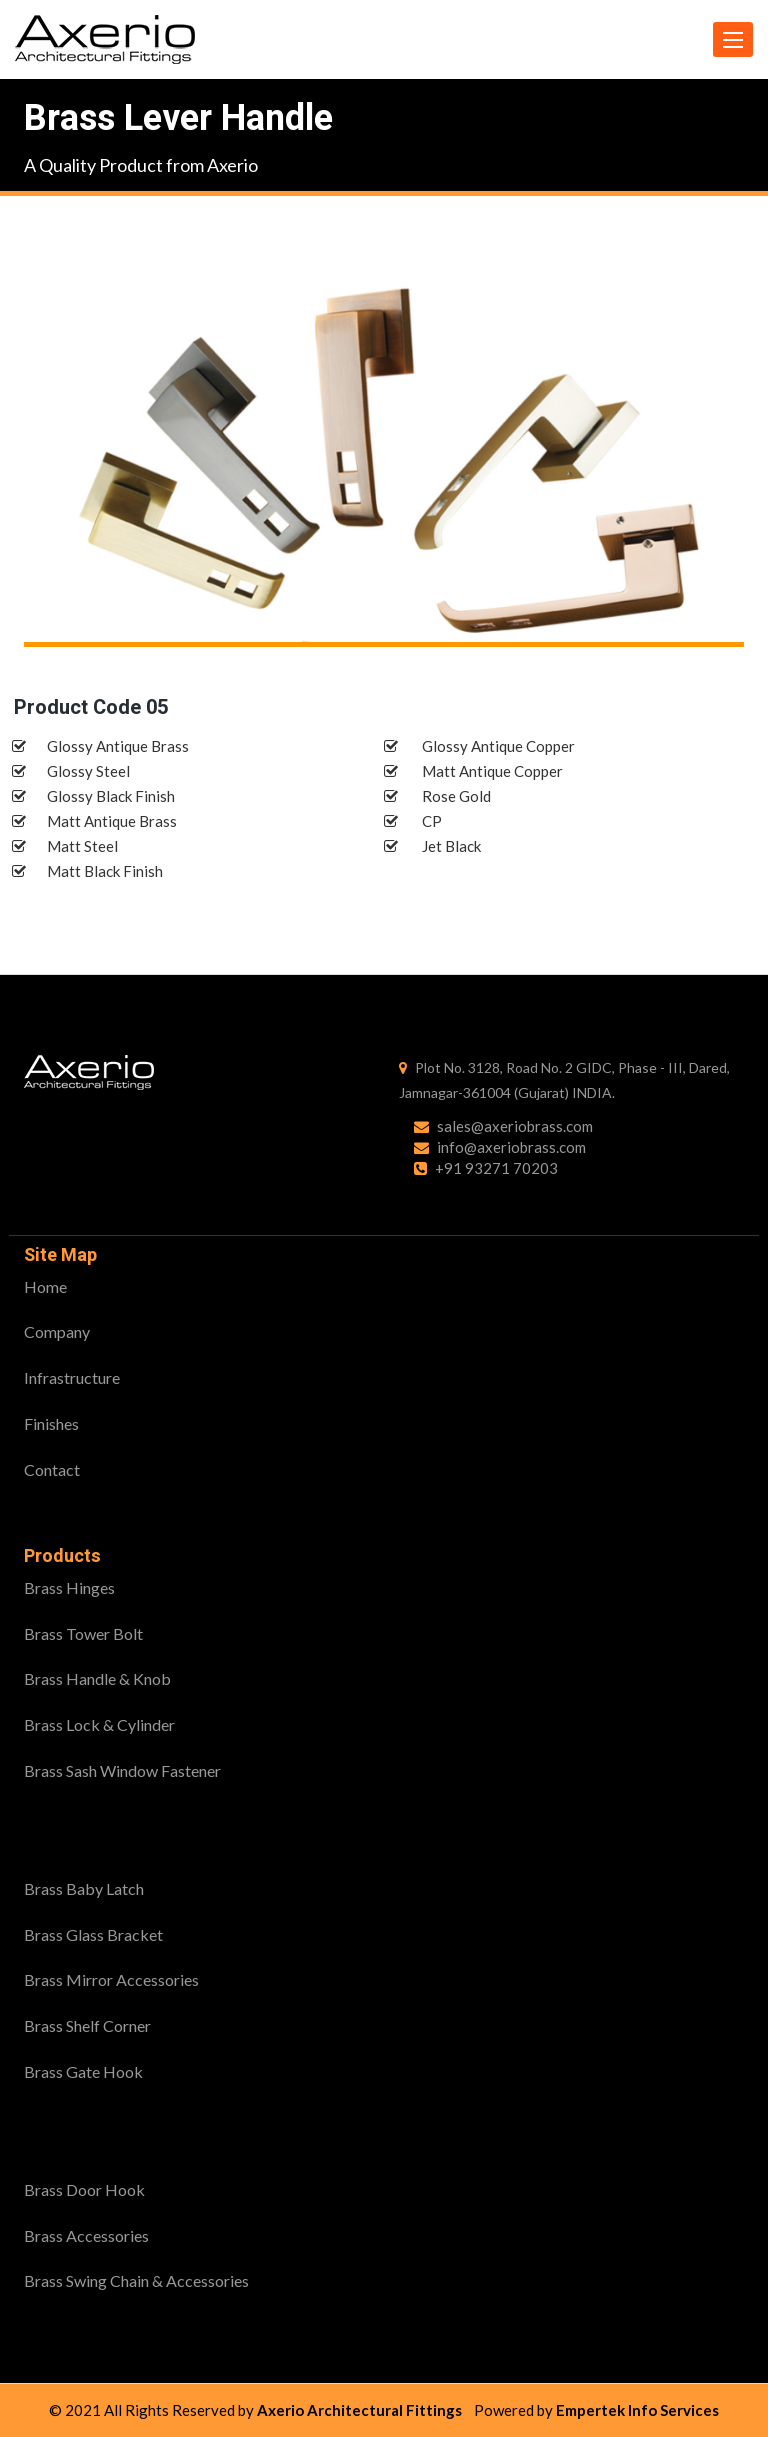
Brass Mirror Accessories (111, 1979)
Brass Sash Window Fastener (122, 1770)
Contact (52, 1469)
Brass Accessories (86, 2235)
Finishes (51, 1423)
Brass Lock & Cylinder (99, 1724)
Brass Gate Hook (83, 2071)
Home (45, 1286)
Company (57, 1331)
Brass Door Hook (84, 2189)
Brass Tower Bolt (83, 1633)
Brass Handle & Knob (97, 1678)
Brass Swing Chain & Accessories (136, 2280)
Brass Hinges (69, 1587)
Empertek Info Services (637, 2410)
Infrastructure (72, 1377)
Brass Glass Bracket (93, 1934)
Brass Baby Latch (84, 1888)
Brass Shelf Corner (87, 2025)
